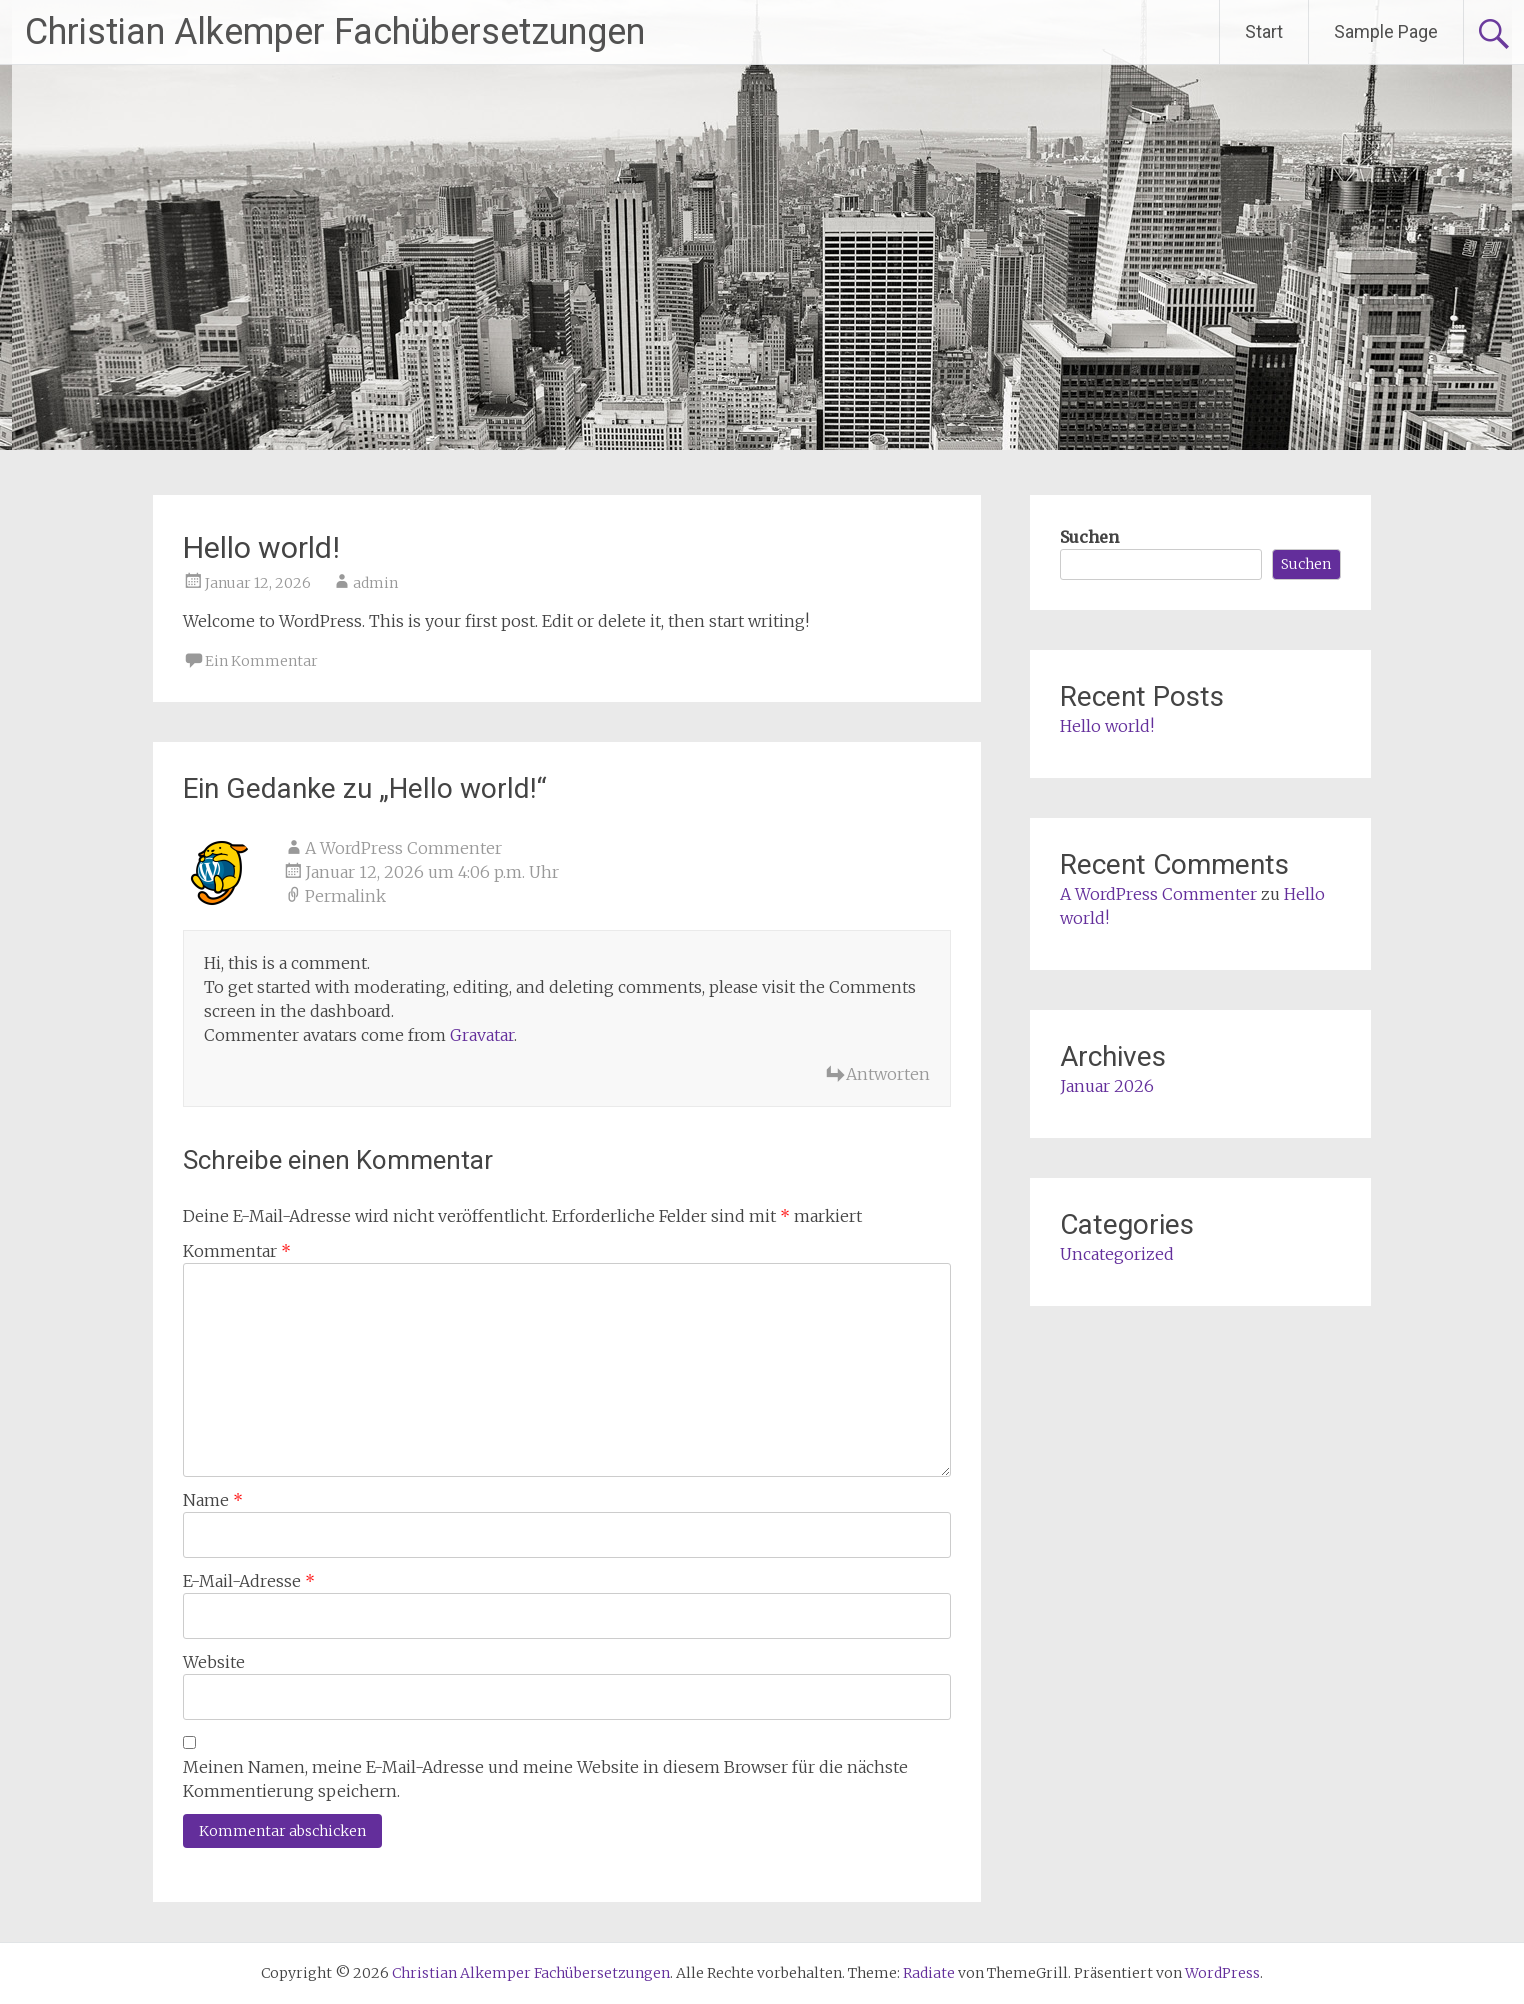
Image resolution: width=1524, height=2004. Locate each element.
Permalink (345, 896)
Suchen (1089, 537)
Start (1264, 31)
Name (213, 1500)
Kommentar (237, 1251)
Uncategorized (1117, 1254)
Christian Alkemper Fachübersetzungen (335, 32)
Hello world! (1107, 726)
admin (375, 583)
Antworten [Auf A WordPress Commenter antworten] (888, 1074)
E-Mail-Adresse (249, 1581)
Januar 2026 (1107, 1086)
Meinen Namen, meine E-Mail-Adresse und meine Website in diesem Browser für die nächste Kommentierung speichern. (545, 1779)
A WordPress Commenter (403, 848)
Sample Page (1386, 31)
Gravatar (482, 1035)
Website (214, 1662)
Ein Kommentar (261, 661)
